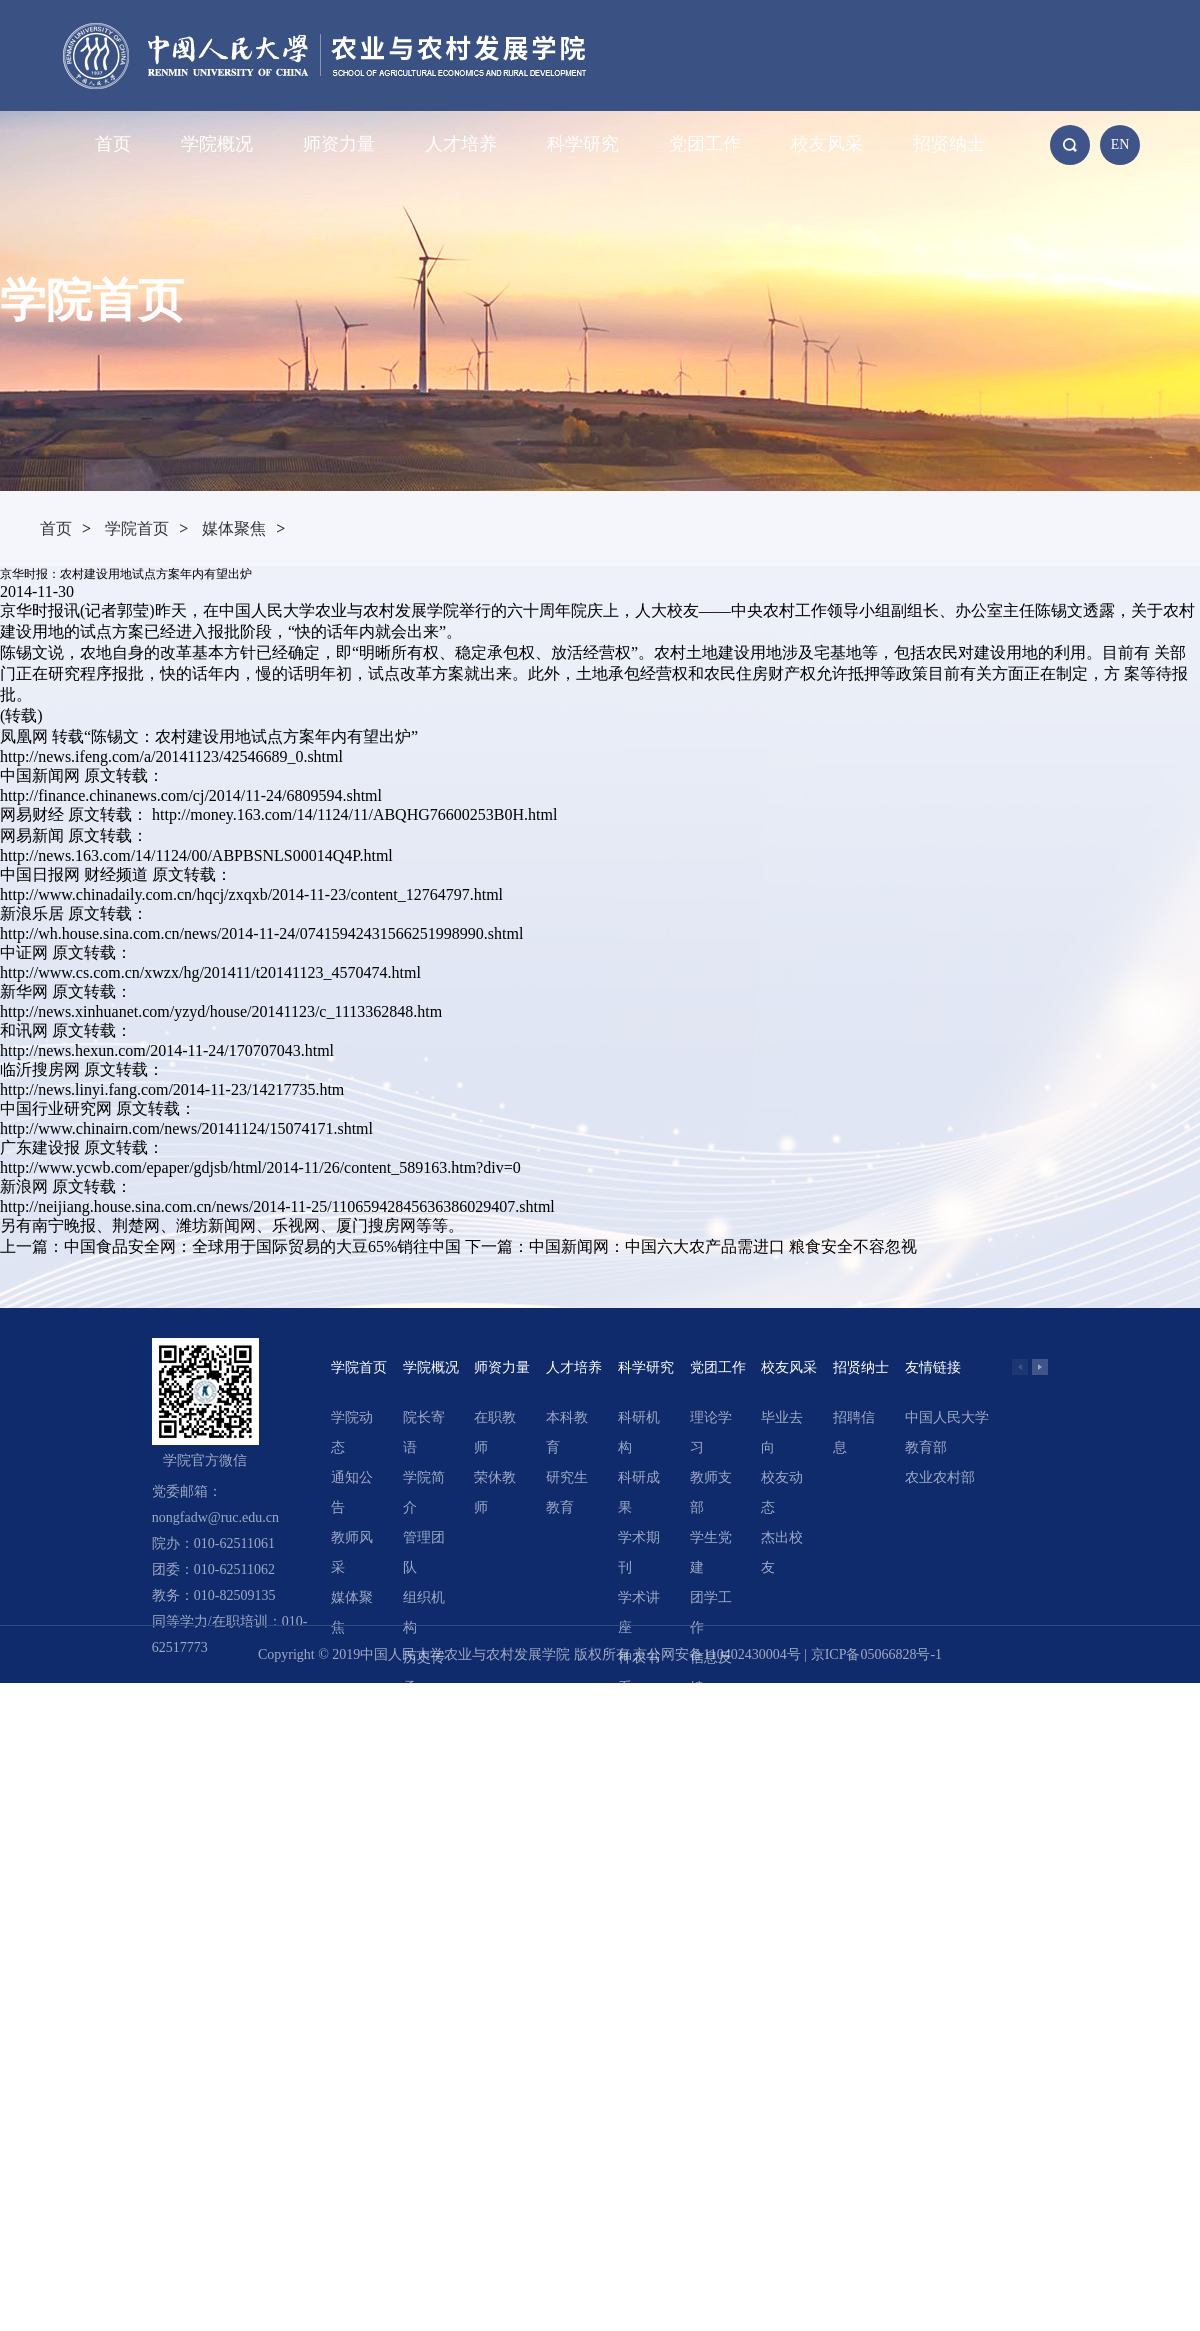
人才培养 (461, 144)
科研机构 (639, 1432)
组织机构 (424, 1612)
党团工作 (705, 144)
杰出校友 (782, 1552)
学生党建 (711, 1552)
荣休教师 (495, 1492)
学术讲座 (639, 1612)
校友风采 (827, 144)
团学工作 (711, 1612)
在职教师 (495, 1432)
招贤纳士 (949, 144)
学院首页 (137, 528)
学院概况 (217, 144)
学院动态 (352, 1432)
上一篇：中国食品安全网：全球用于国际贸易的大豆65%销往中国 (230, 1246)
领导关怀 (424, 1732)
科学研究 (583, 144)
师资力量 (339, 144)
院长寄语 (424, 1432)
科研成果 (639, 1492)
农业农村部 (940, 1477)
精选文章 (639, 1732)
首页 (113, 144)
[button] (1040, 1367)
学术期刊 (639, 1552)
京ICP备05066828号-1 (876, 1654)
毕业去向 (782, 1432)
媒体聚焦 (234, 528)
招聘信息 (854, 1432)
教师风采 (352, 1552)
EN (1120, 144)
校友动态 (782, 1492)
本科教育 (567, 1432)
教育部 (926, 1447)
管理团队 (424, 1552)
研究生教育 (567, 1492)
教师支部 (711, 1492)
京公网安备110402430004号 (716, 1654)
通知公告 (352, 1492)
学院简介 (424, 1492)
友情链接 (933, 1367)
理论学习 (711, 1432)
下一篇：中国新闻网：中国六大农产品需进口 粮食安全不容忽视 (691, 1246)
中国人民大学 (947, 1417)
